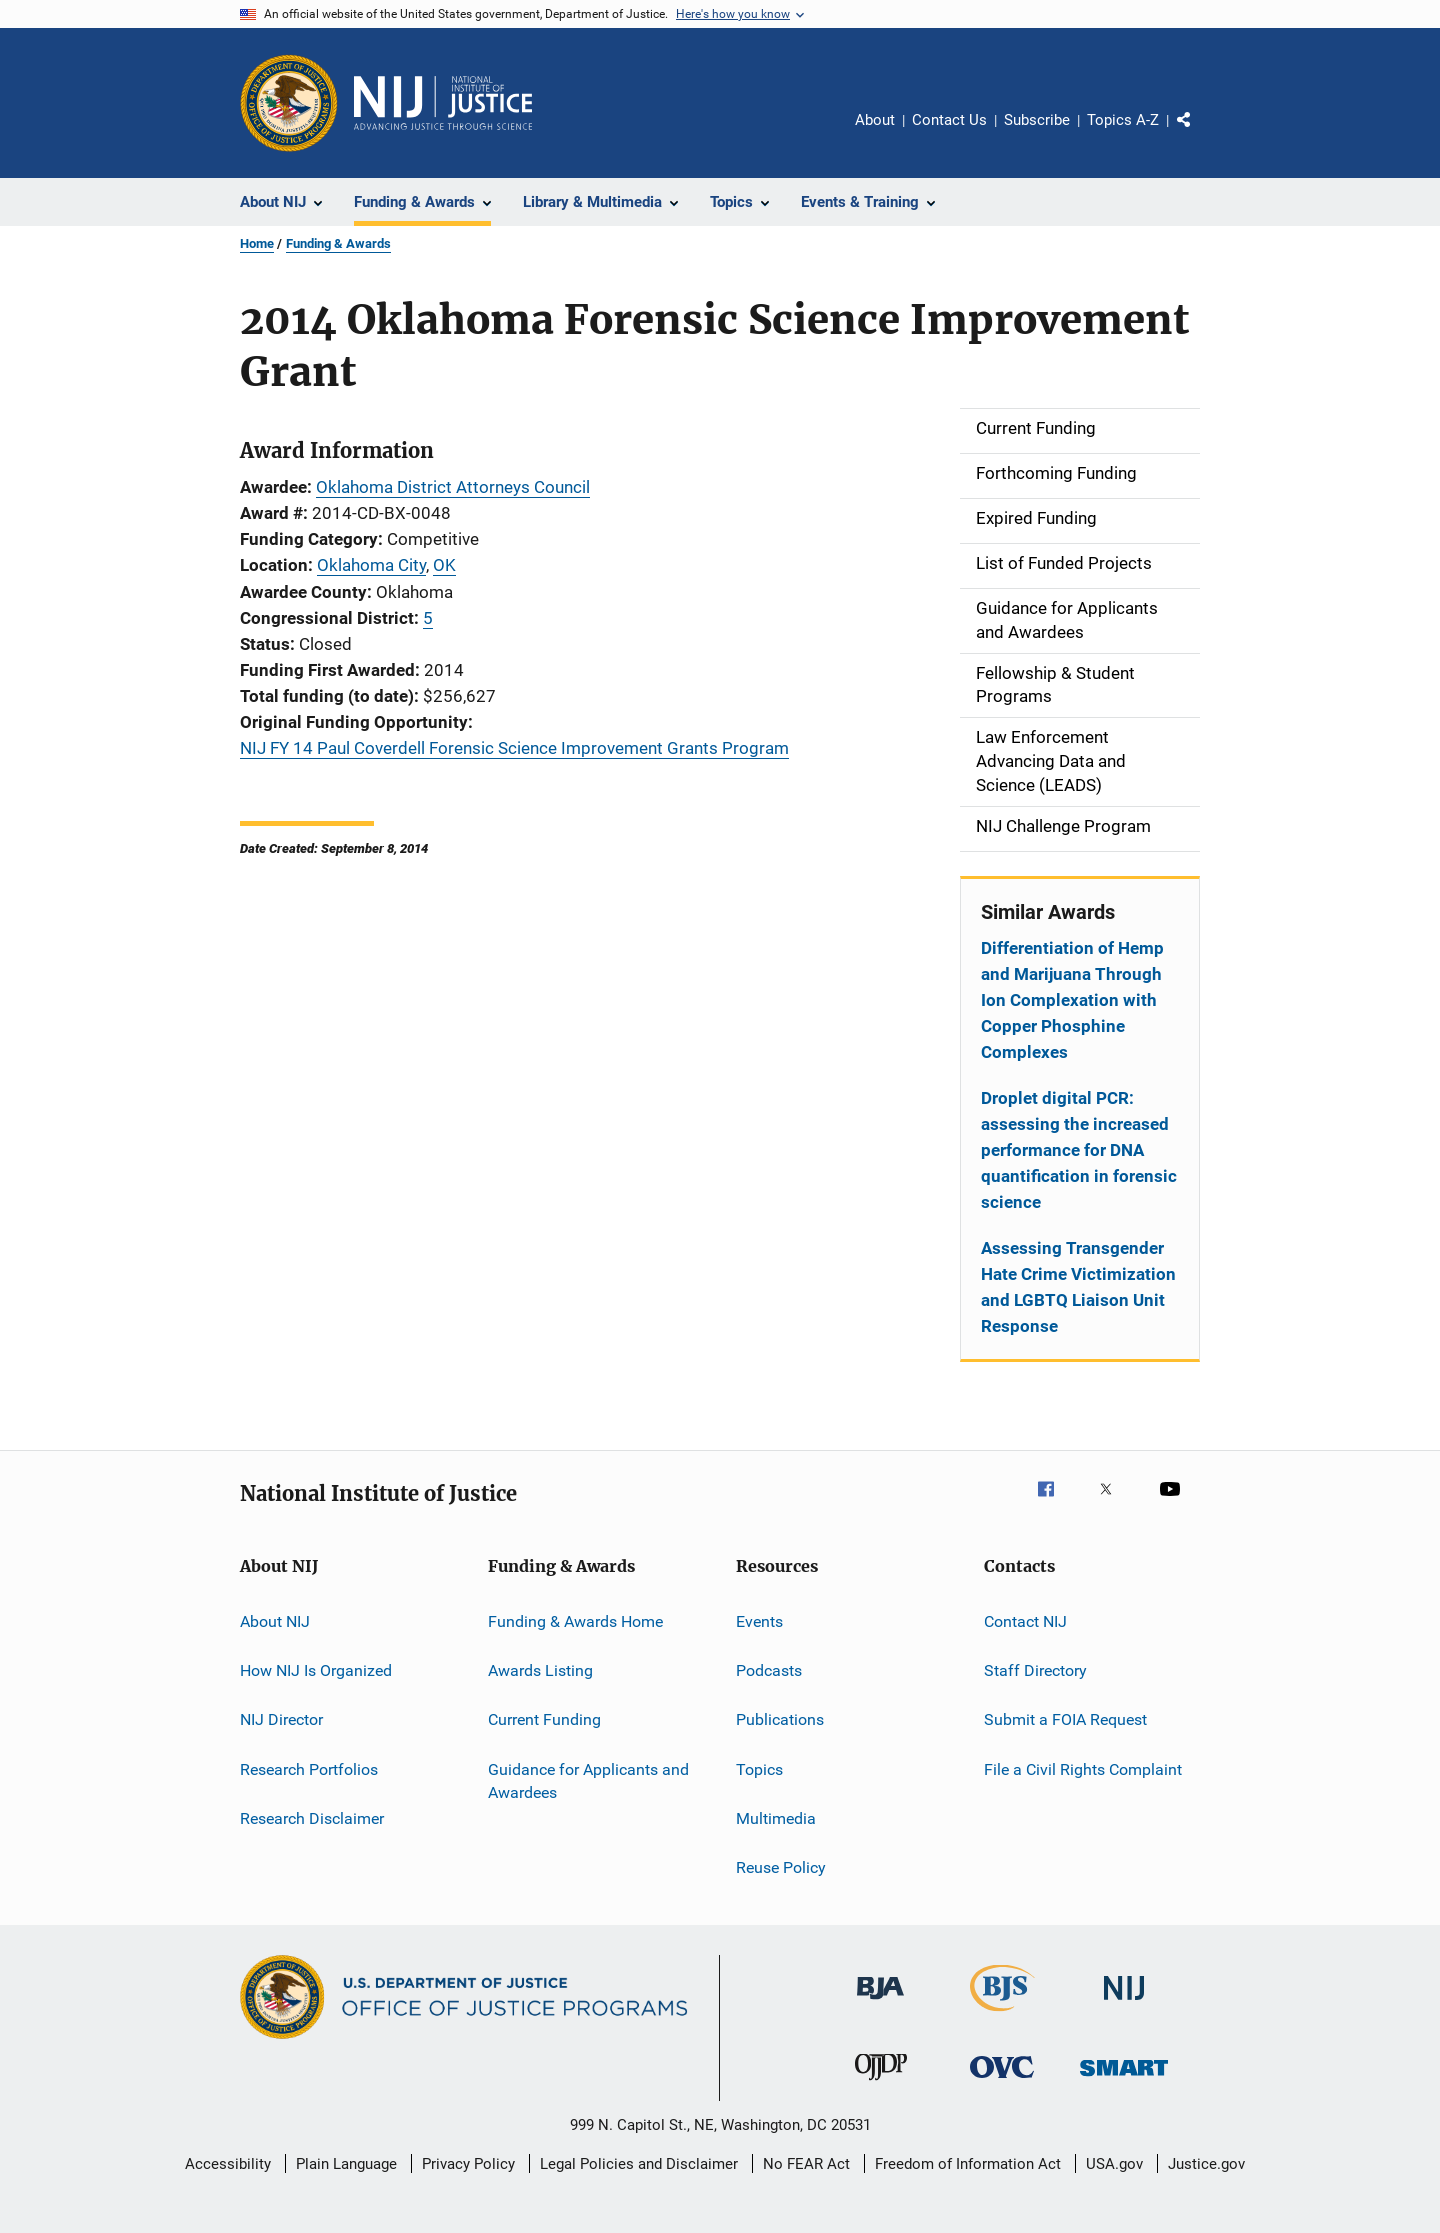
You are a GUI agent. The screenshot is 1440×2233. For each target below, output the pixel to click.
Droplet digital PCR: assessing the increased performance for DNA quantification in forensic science (1079, 1150)
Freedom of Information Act (968, 2164)
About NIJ (275, 1620)
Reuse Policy (781, 1867)
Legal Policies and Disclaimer (639, 2164)
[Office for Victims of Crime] (1002, 2081)
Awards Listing (540, 1670)
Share (1200, 134)
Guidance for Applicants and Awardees (588, 1780)
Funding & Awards (338, 243)
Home (257, 243)
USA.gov (1114, 2164)
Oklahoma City (371, 565)
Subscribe (1037, 120)
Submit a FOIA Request (1065, 1719)
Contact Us (949, 120)
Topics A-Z (1123, 120)
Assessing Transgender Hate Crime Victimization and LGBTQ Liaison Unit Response (1078, 1287)
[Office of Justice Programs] (289, 103)
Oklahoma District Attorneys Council (453, 487)
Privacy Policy (468, 2164)
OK (444, 565)
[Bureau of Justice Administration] (880, 2003)
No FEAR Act (806, 2164)
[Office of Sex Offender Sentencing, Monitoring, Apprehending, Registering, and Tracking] (1124, 2079)
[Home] (443, 103)
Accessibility (228, 2164)
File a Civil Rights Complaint (1083, 1768)
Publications (780, 1719)
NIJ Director (281, 1719)
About (875, 120)
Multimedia (776, 1818)
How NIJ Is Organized (316, 1670)
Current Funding (544, 1719)
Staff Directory (1035, 1670)
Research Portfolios (309, 1768)
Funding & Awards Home (575, 1620)
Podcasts (769, 1670)
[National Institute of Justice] (1124, 2003)
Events (759, 1620)
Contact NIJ (1025, 1620)
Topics (759, 1768)
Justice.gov (1206, 2164)
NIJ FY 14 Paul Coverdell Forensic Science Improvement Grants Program (514, 748)
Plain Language (346, 2164)
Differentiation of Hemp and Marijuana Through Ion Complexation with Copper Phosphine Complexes (1072, 1000)
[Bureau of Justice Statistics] (1002, 2015)
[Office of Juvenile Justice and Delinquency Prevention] (881, 2084)
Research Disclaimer (312, 1818)
